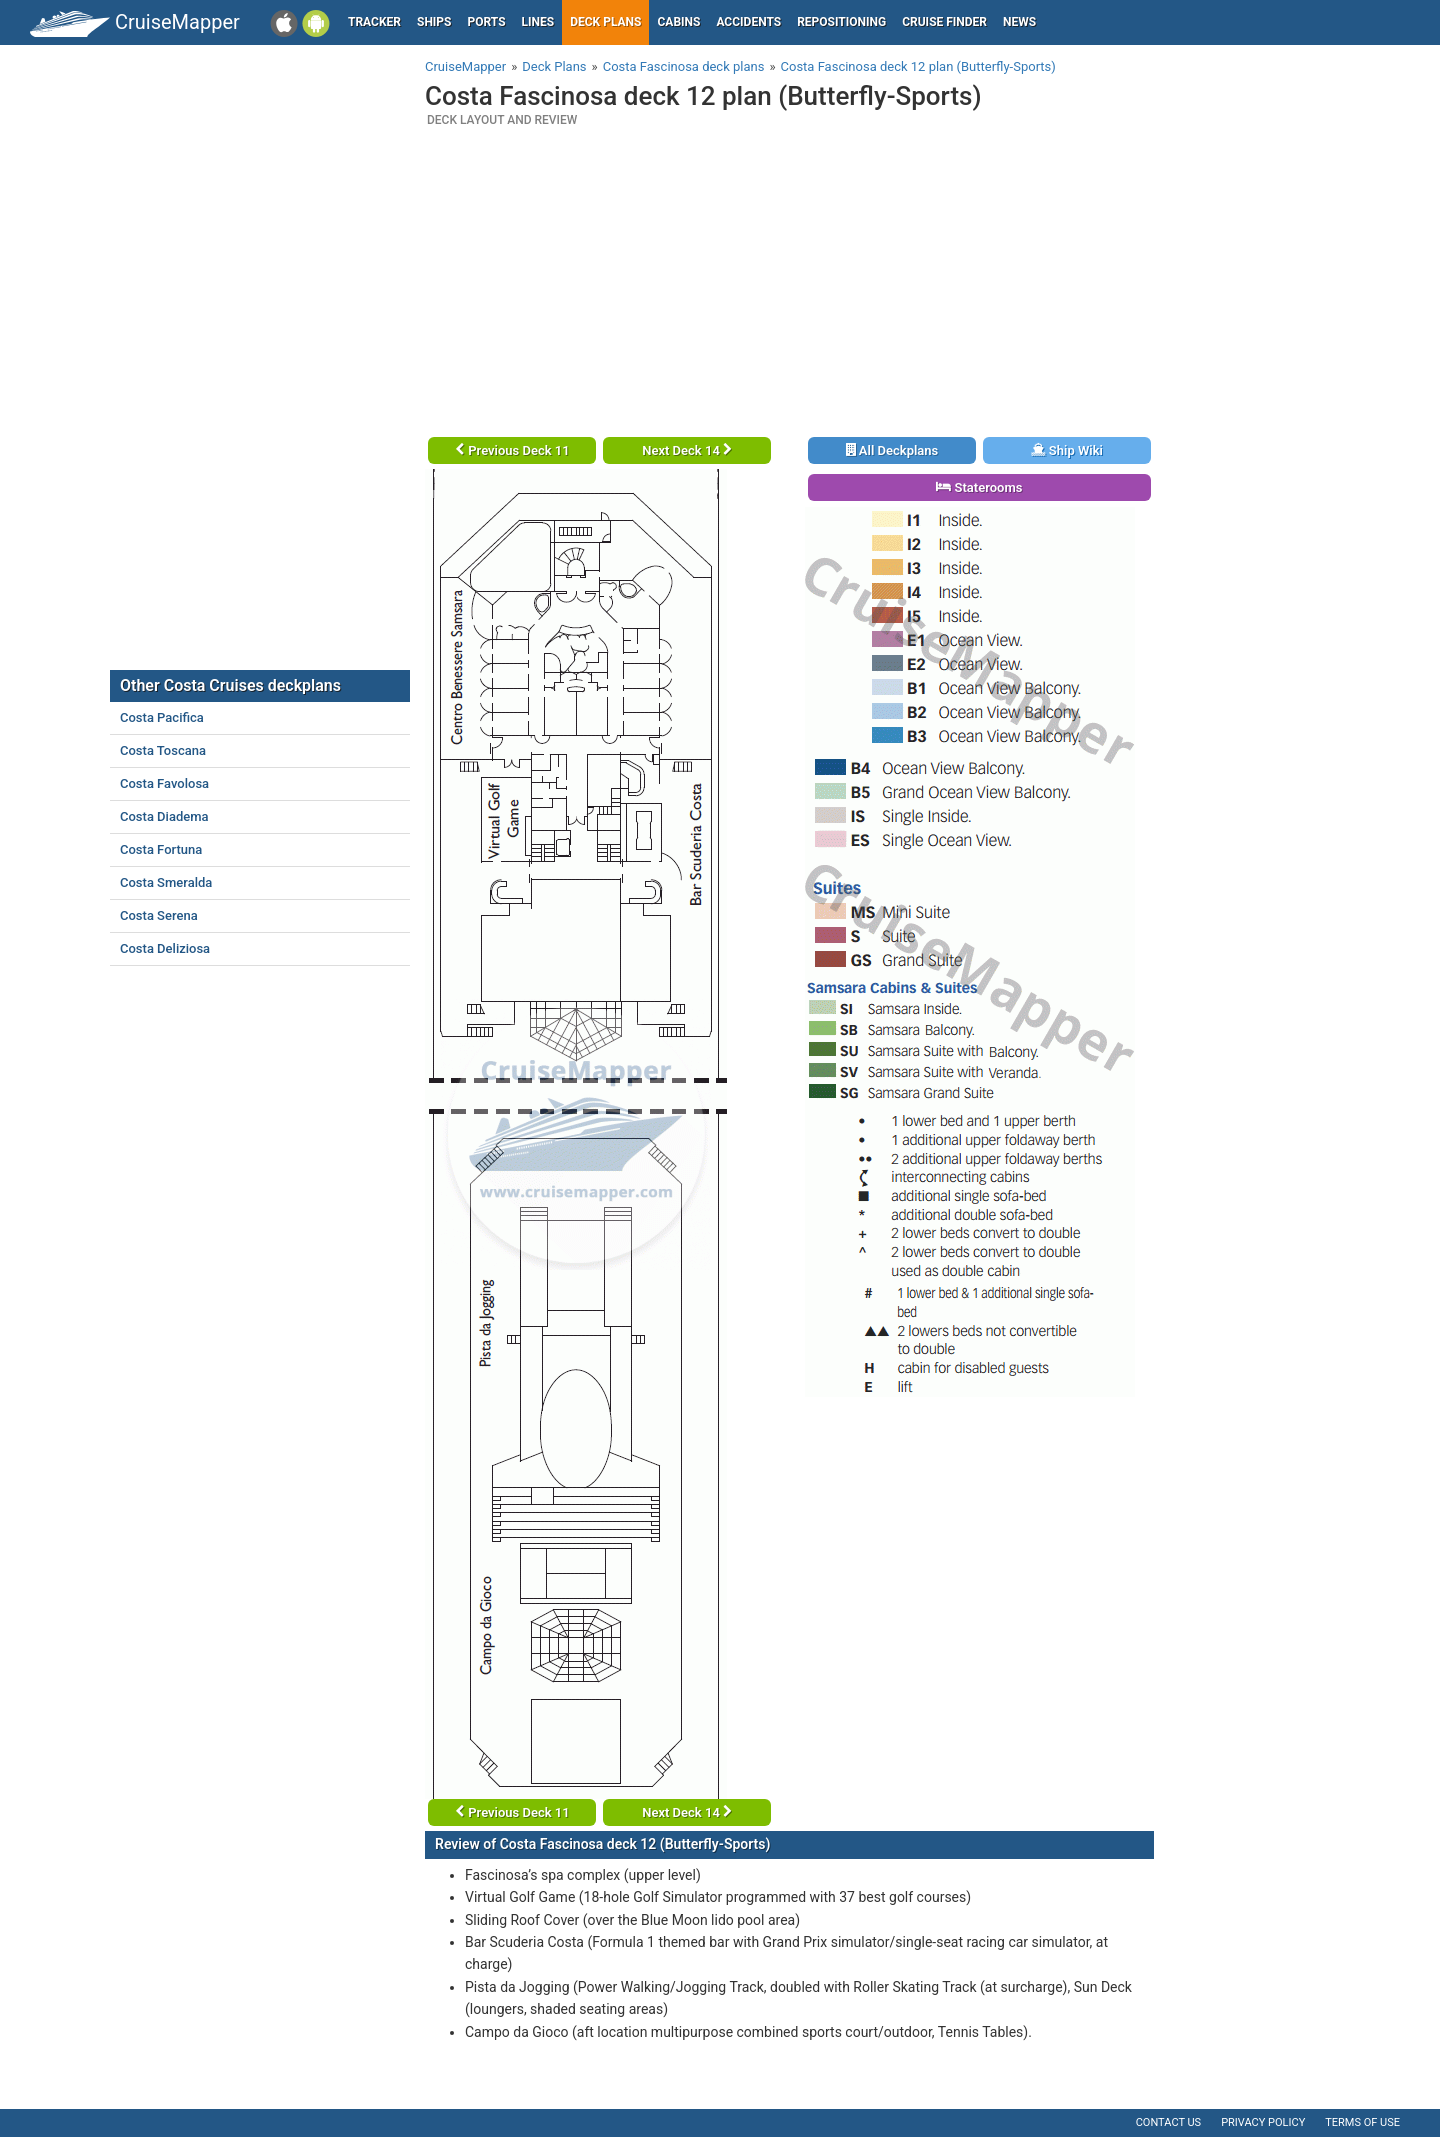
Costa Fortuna (161, 849)
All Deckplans (892, 450)
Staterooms (979, 487)
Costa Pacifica (162, 717)
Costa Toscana (163, 750)
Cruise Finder (944, 22)
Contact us (1168, 2122)
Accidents (748, 22)
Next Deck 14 (687, 450)
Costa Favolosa (164, 783)
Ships (434, 22)
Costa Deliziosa (165, 948)
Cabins (678, 22)
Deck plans (605, 22)
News (1019, 22)
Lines (538, 22)
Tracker (374, 22)
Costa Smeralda (166, 882)
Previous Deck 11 (512, 450)
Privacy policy (1263, 2122)
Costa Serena (159, 915)
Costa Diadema (164, 816)
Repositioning (841, 22)
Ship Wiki (1067, 450)
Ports (487, 22)
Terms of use (1362, 2122)
